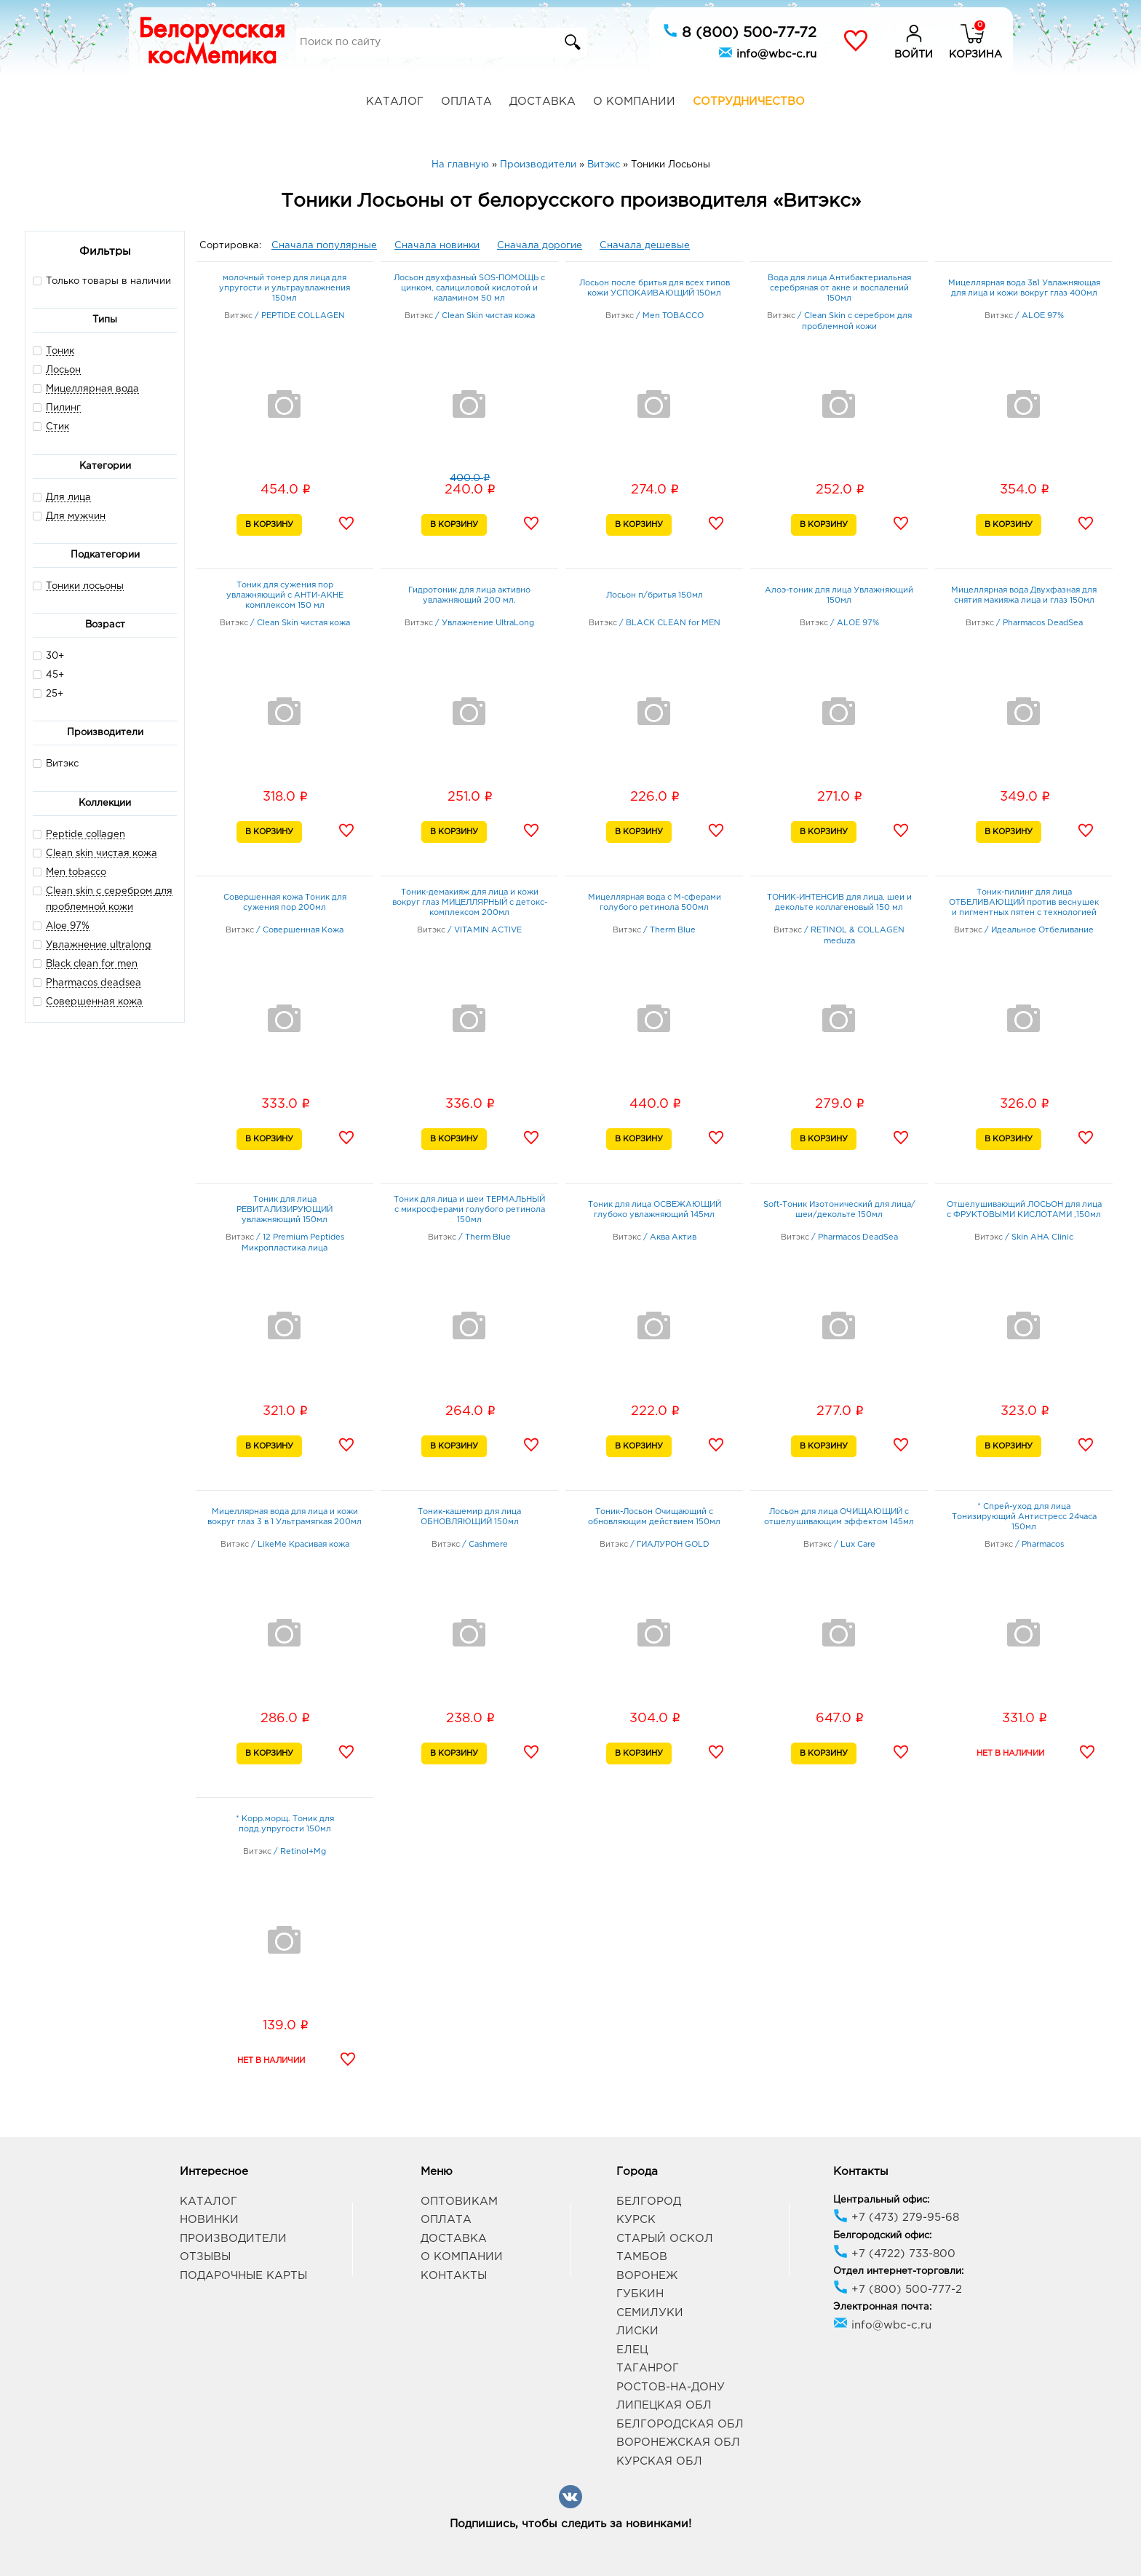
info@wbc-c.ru (767, 52)
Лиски (637, 2331)
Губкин (640, 2294)
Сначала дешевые (645, 246)
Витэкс (56, 763)
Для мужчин (76, 516)
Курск (636, 2219)
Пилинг (63, 408)
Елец (632, 2350)
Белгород (648, 2201)
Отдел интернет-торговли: (898, 2271)
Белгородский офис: (882, 2236)
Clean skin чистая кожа (101, 853)
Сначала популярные (324, 246)
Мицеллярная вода (92, 389)
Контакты (454, 2275)
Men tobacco (76, 872)
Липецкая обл (664, 2405)
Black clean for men (92, 964)
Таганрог (647, 2368)
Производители (233, 2238)
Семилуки (649, 2313)
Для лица (68, 498)
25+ (48, 693)
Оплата (466, 101)
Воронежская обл (678, 2442)
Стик (57, 427)
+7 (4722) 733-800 (894, 2254)
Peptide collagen (85, 835)
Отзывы (205, 2257)
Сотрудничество (749, 101)
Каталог (395, 101)
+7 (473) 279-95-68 (896, 2217)
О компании (634, 101)
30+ (48, 655)
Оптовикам (459, 2201)
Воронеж (646, 2275)
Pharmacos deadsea (93, 983)
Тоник (60, 351)
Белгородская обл (680, 2424)
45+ (48, 674)
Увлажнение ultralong (98, 945)
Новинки (209, 2219)
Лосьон (63, 370)
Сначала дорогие (539, 246)
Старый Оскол (664, 2238)
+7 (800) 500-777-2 (897, 2289)
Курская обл (659, 2461)
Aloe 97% (68, 926)
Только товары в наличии (102, 280)
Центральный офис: (881, 2200)
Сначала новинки (437, 246)
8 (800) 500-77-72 (739, 31)
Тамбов (641, 2257)
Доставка (542, 101)
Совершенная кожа (94, 1002)
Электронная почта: (882, 2307)
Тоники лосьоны (85, 586)
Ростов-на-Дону (670, 2387)
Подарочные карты (243, 2275)
